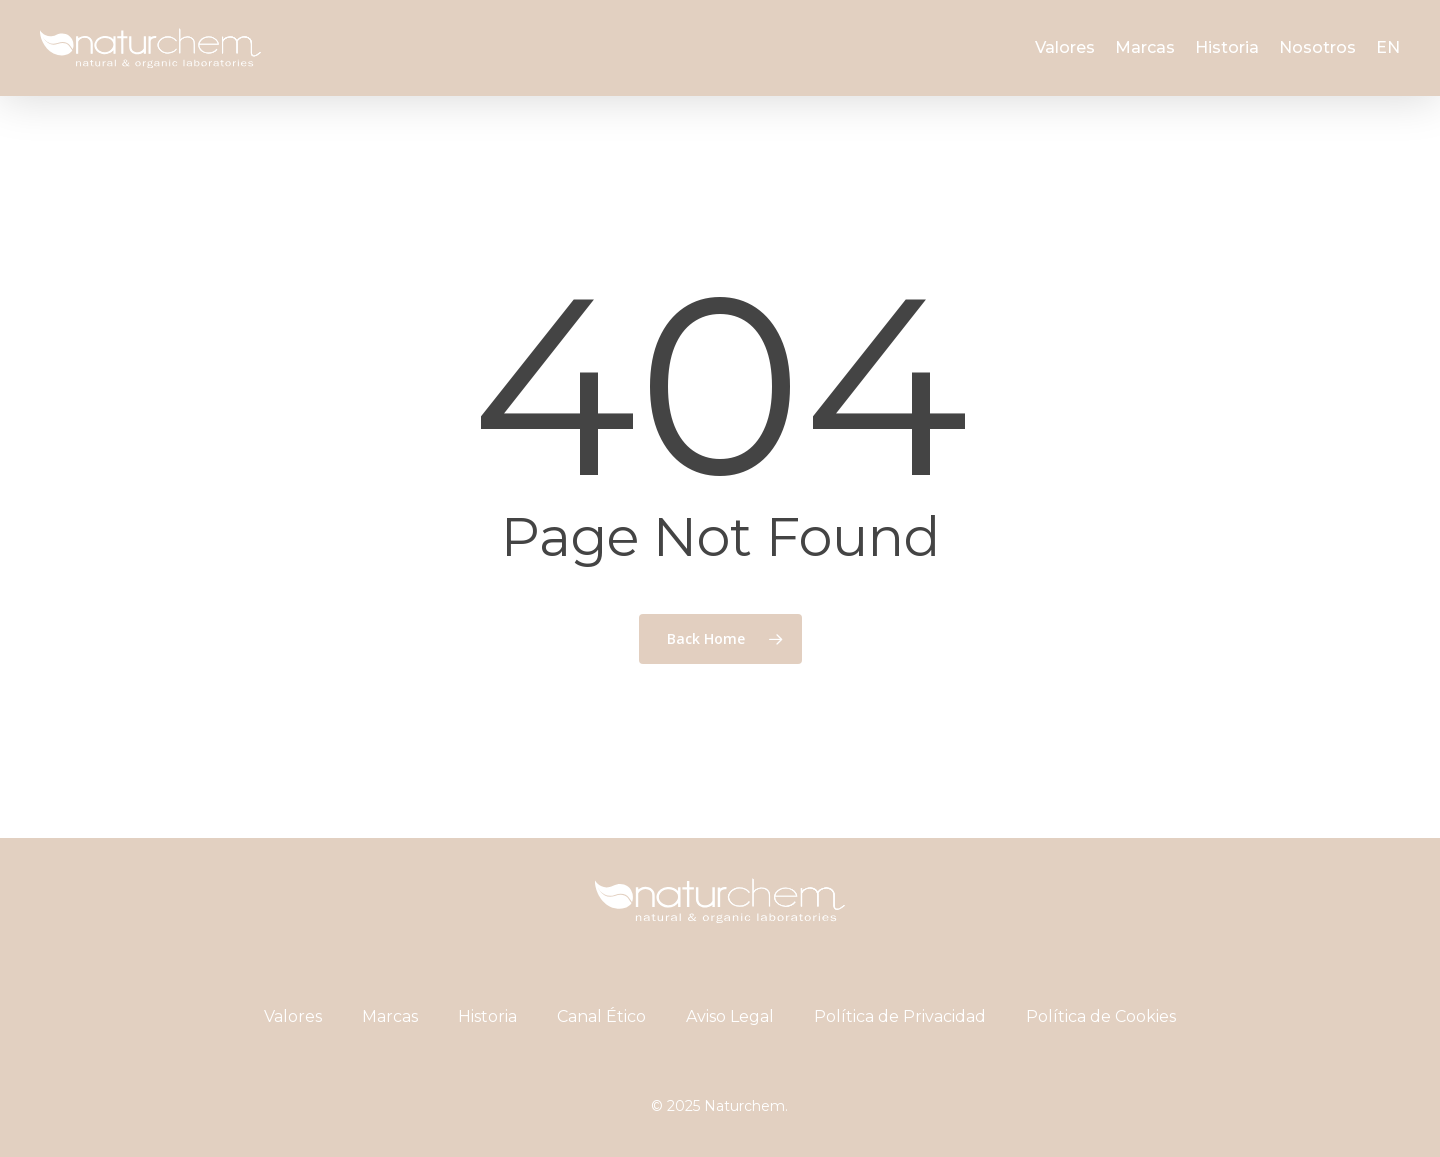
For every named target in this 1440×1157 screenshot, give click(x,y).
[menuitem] (1388, 48)
